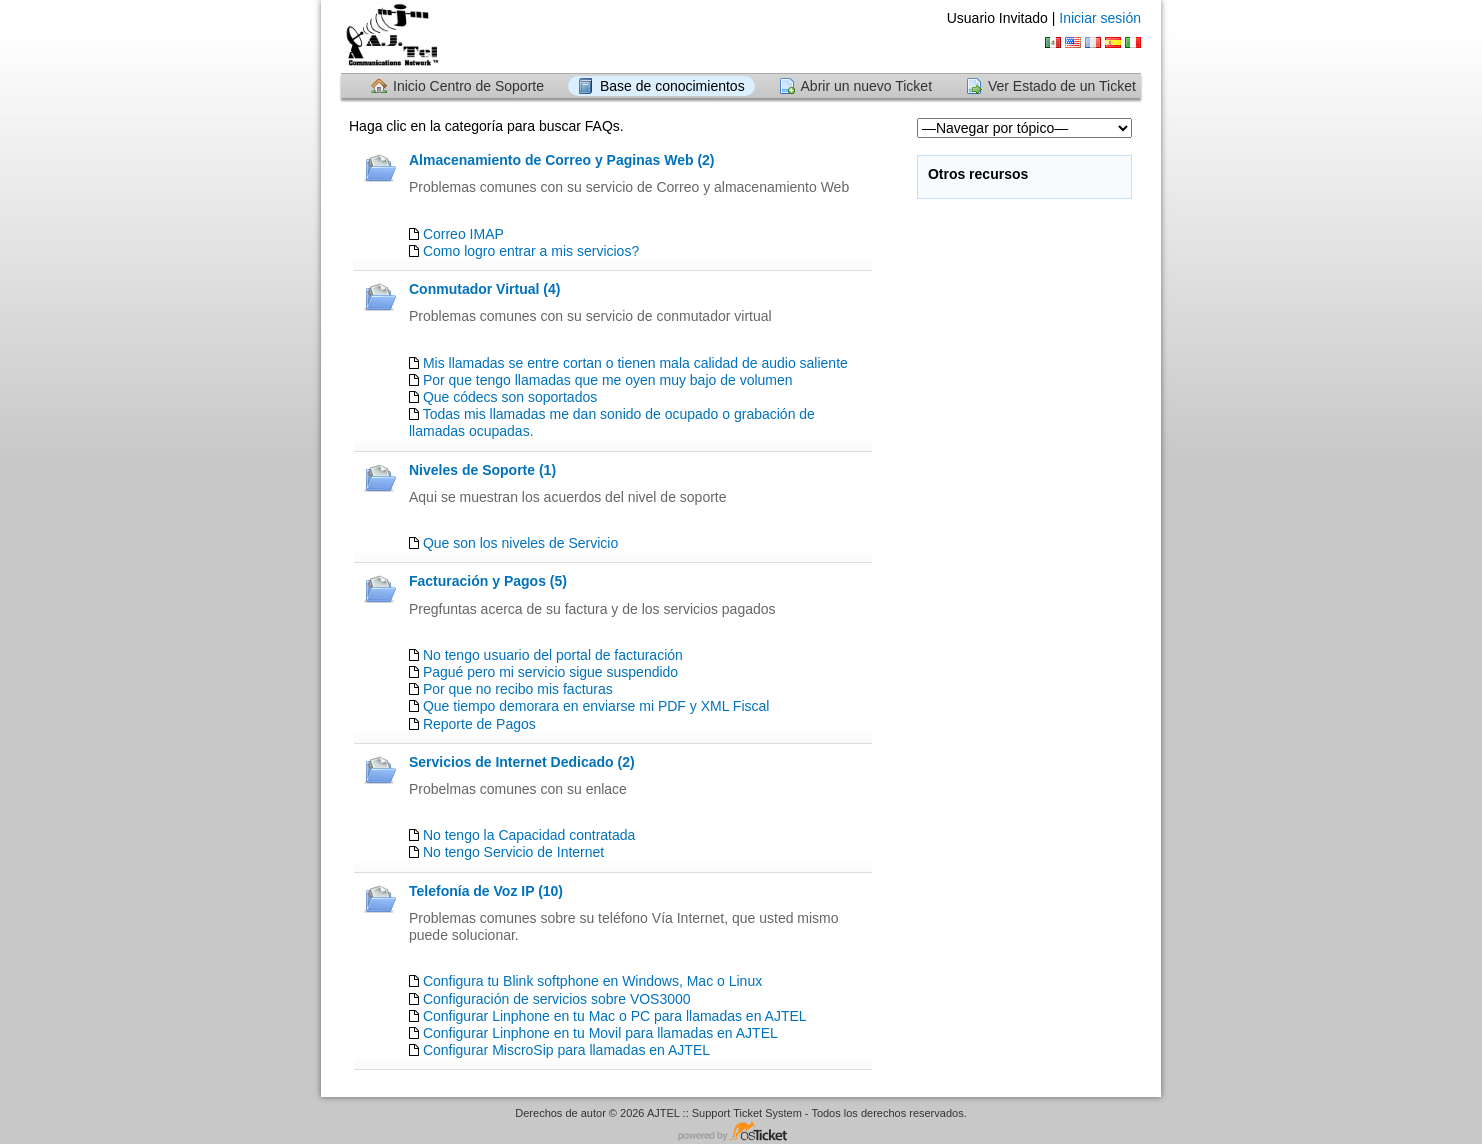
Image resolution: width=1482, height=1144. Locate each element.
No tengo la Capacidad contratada (529, 835)
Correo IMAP (463, 234)
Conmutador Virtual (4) (484, 289)
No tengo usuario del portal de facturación (553, 655)
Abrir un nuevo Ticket (867, 86)
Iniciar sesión (1100, 18)
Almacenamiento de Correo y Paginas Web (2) (562, 160)
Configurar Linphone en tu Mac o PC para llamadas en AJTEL (615, 1016)
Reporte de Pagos (479, 724)
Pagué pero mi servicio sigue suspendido (550, 672)
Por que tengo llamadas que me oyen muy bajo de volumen (608, 380)
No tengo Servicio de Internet (513, 852)
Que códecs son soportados (510, 397)
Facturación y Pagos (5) (488, 581)
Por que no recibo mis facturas (518, 689)
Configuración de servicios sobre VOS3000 (557, 999)
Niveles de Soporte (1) (482, 470)
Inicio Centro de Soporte (468, 86)
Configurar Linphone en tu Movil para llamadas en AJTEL (600, 1033)
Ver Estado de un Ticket (1062, 86)
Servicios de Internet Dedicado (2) (522, 762)
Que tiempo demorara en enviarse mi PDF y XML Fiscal (596, 706)
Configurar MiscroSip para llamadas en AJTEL (566, 1050)
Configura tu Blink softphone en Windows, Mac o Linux (592, 981)
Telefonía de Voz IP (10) (486, 891)
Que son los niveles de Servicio (520, 543)
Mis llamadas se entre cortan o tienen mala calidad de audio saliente (635, 363)
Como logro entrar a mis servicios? (531, 251)
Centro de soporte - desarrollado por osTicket (741, 1132)
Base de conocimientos (672, 86)
